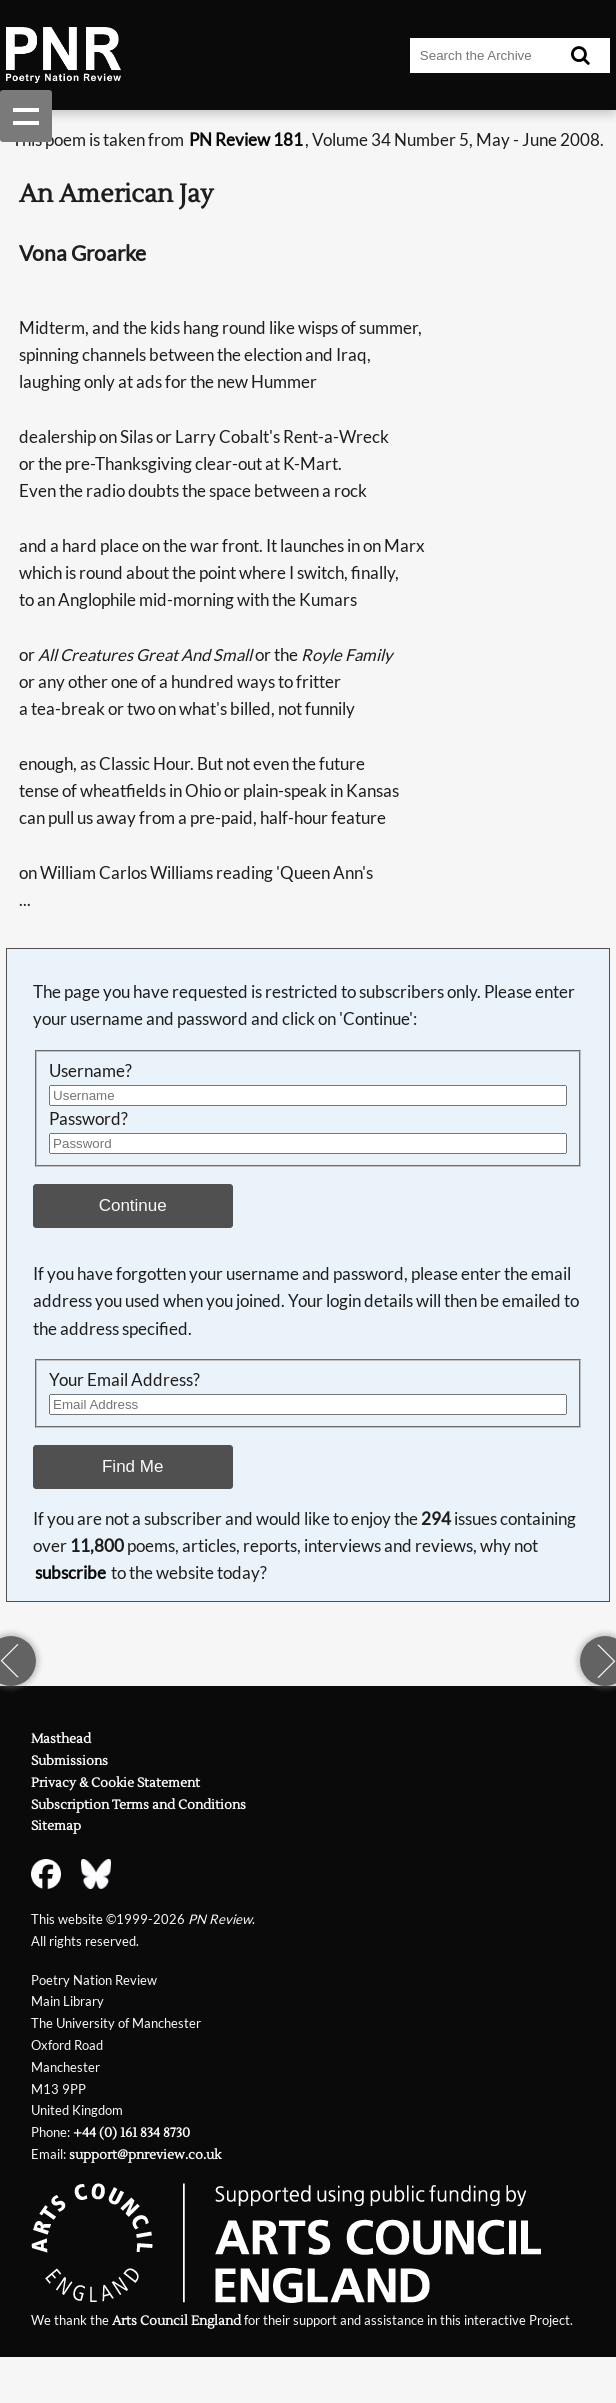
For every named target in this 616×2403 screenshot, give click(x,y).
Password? (88, 1119)
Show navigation (26, 116)
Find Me (132, 1466)
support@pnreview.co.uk (145, 2154)
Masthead (61, 1738)
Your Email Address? (124, 1380)
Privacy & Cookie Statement (115, 1782)
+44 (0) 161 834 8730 (131, 2132)
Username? (90, 1071)
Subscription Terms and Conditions (138, 1804)
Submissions (69, 1760)
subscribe (70, 1573)
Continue (133, 1205)
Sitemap (56, 1825)
